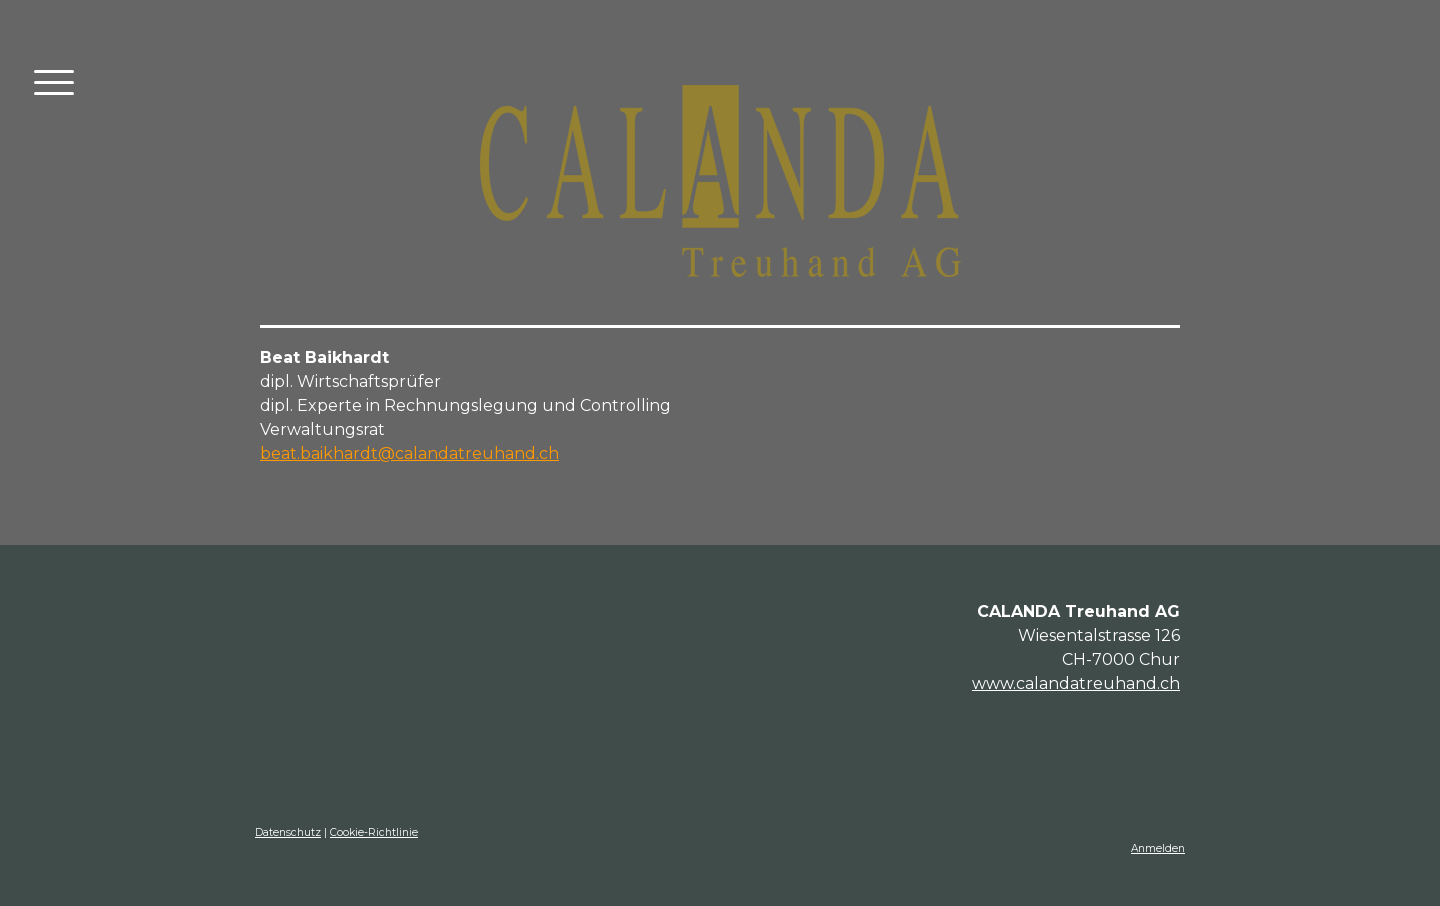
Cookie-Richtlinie (374, 832)
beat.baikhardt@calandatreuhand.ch (409, 453)
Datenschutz (288, 832)
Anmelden (1158, 848)
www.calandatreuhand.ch (1076, 683)
